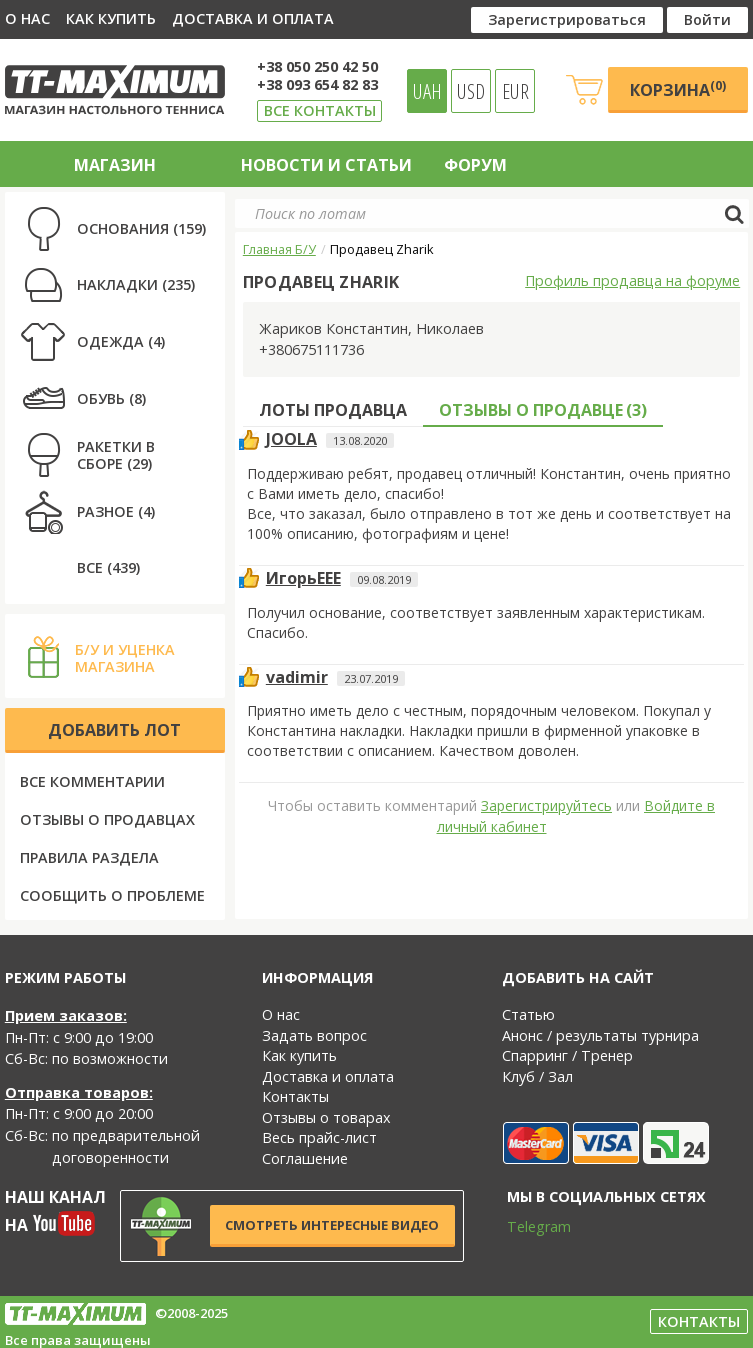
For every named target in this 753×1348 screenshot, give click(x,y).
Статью (528, 1014)
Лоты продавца (333, 410)
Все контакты (320, 110)
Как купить (111, 18)
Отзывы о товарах (326, 1117)
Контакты (295, 1096)
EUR (515, 91)
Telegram (526, 1226)
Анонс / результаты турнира (600, 1035)
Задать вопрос (314, 1035)
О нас (27, 18)
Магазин (115, 165)
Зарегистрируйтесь (546, 805)
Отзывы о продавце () (543, 410)
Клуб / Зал (537, 1076)
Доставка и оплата (253, 18)
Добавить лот (114, 730)
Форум (475, 165)
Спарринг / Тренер (567, 1055)
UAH (427, 91)
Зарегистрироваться (567, 19)
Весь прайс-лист (319, 1137)
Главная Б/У (279, 249)
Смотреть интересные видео (332, 1225)
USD (471, 91)
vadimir (297, 677)
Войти (707, 19)
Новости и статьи (326, 165)
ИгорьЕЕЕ (303, 578)
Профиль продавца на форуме (632, 280)
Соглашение (305, 1158)
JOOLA (291, 439)
